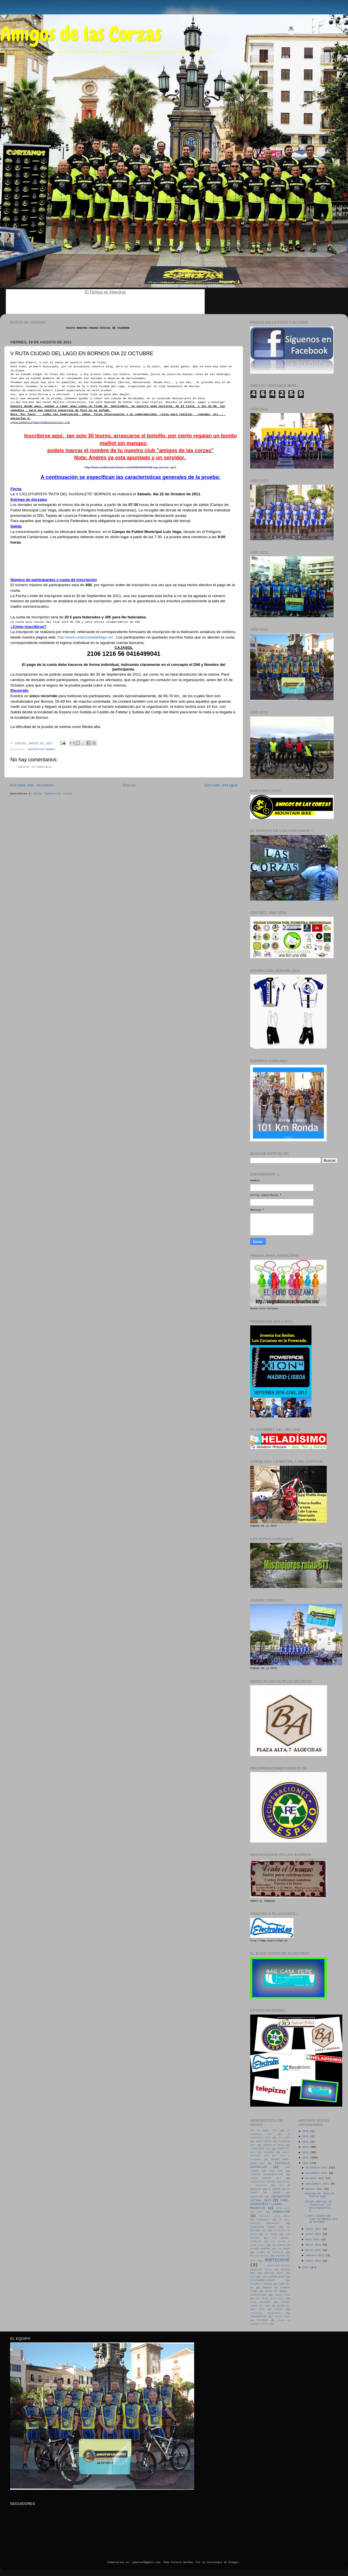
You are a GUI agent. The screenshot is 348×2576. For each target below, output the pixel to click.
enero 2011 (313, 2261)
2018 (306, 2131)
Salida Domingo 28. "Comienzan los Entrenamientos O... (319, 2206)
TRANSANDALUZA (258, 2316)
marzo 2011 (313, 2250)
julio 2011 (313, 2229)
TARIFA (278, 2309)
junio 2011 (313, 2234)
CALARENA (269, 2152)
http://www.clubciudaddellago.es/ (85, 637)
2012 (306, 2157)
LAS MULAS (284, 2249)
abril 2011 (313, 2245)
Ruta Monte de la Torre (270, 2298)
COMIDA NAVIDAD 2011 (265, 2178)
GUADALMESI (263, 2220)
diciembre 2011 (317, 2167)
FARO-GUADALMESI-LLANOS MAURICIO (270, 2204)
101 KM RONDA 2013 (263, 2130)
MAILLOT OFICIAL (259, 2256)
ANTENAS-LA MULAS (273, 2145)
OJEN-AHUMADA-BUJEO (273, 2277)
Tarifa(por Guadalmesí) (265, 2313)
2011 (306, 2163)
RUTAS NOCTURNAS (260, 2302)
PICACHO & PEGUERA (261, 2284)
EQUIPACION (256, 2196)
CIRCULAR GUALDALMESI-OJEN (266, 2174)
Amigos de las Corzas (80, 34)
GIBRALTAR (281, 2212)
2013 (306, 2152)
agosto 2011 (314, 2189)
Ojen (252, 2277)
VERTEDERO (262, 2320)
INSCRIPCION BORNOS (41, 749)
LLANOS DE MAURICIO (270, 2252)
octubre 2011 (315, 2178)
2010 (306, 2267)
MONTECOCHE (277, 2260)
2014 (306, 2147)
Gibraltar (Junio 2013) (274, 2216)
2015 (306, 2142)
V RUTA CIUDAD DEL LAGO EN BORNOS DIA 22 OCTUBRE (321, 2219)
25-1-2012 (284, 2138)
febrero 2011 (315, 2255)
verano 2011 (282, 2316)
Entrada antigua (221, 785)
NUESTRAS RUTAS (273, 2273)
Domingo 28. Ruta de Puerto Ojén (319, 2195)
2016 (306, 2136)
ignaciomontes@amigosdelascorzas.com (40, 422)
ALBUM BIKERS (263, 2141)
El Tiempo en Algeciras (105, 292)
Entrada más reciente (31, 785)
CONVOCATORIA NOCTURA (263, 2182)
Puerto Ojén (282, 2295)
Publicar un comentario (35, 767)
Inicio (129, 785)
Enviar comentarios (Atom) (52, 793)
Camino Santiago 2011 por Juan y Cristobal (270, 2156)
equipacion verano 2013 (270, 2198)
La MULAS (271, 2234)
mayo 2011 (313, 2239)
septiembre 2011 (317, 2184)
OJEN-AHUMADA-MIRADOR (262, 2280)
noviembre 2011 (317, 2173)
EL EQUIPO (274, 2189)
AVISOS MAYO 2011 (260, 2148)
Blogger (233, 2562)
